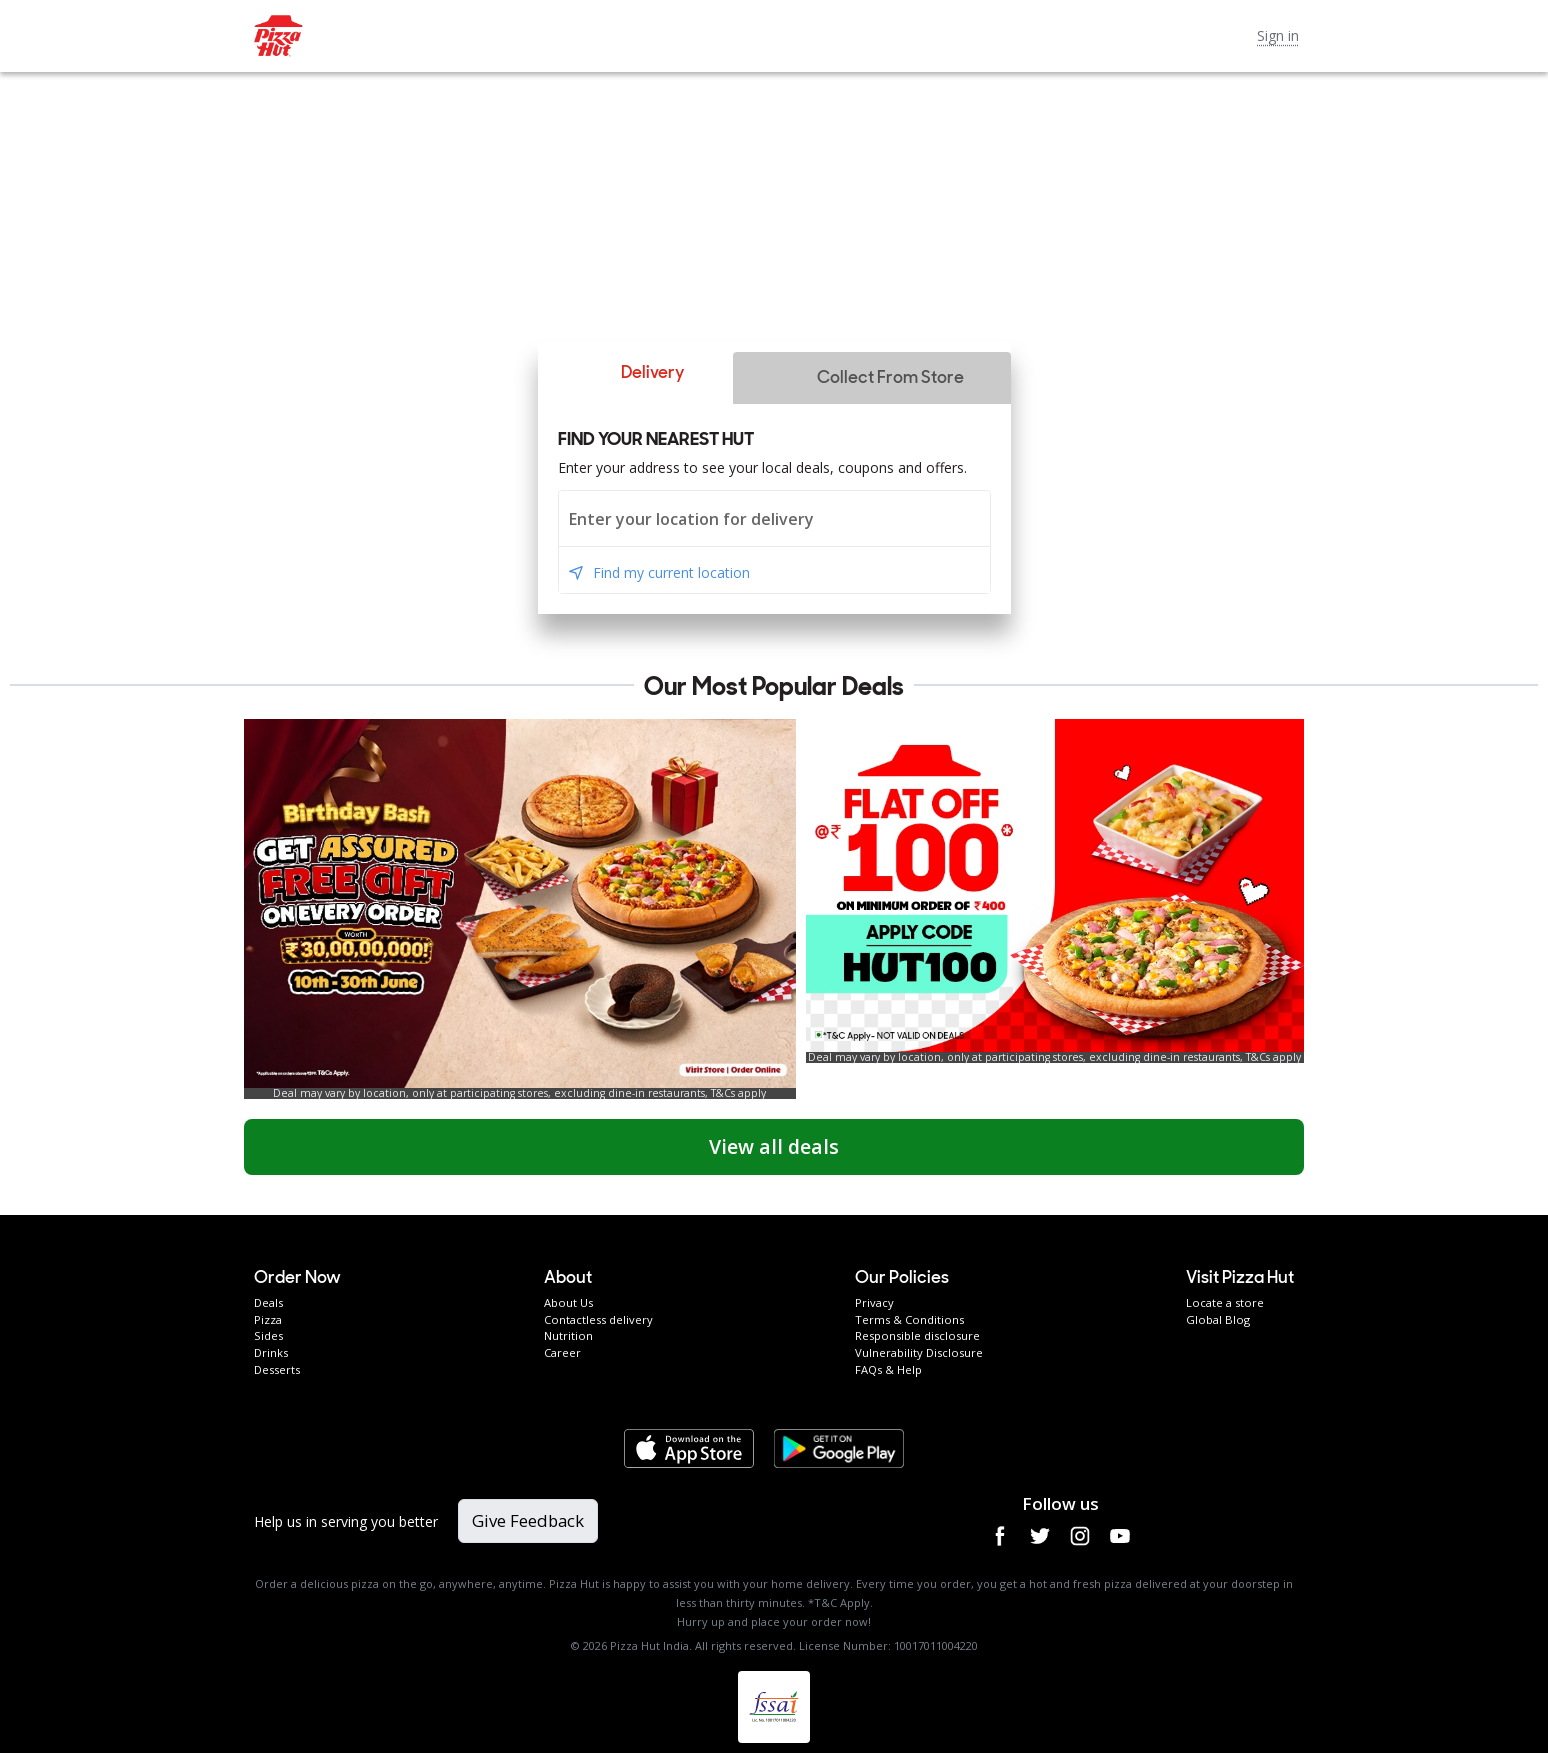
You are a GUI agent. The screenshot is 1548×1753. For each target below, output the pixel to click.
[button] (635, 373)
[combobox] (774, 518)
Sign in (1278, 35)
